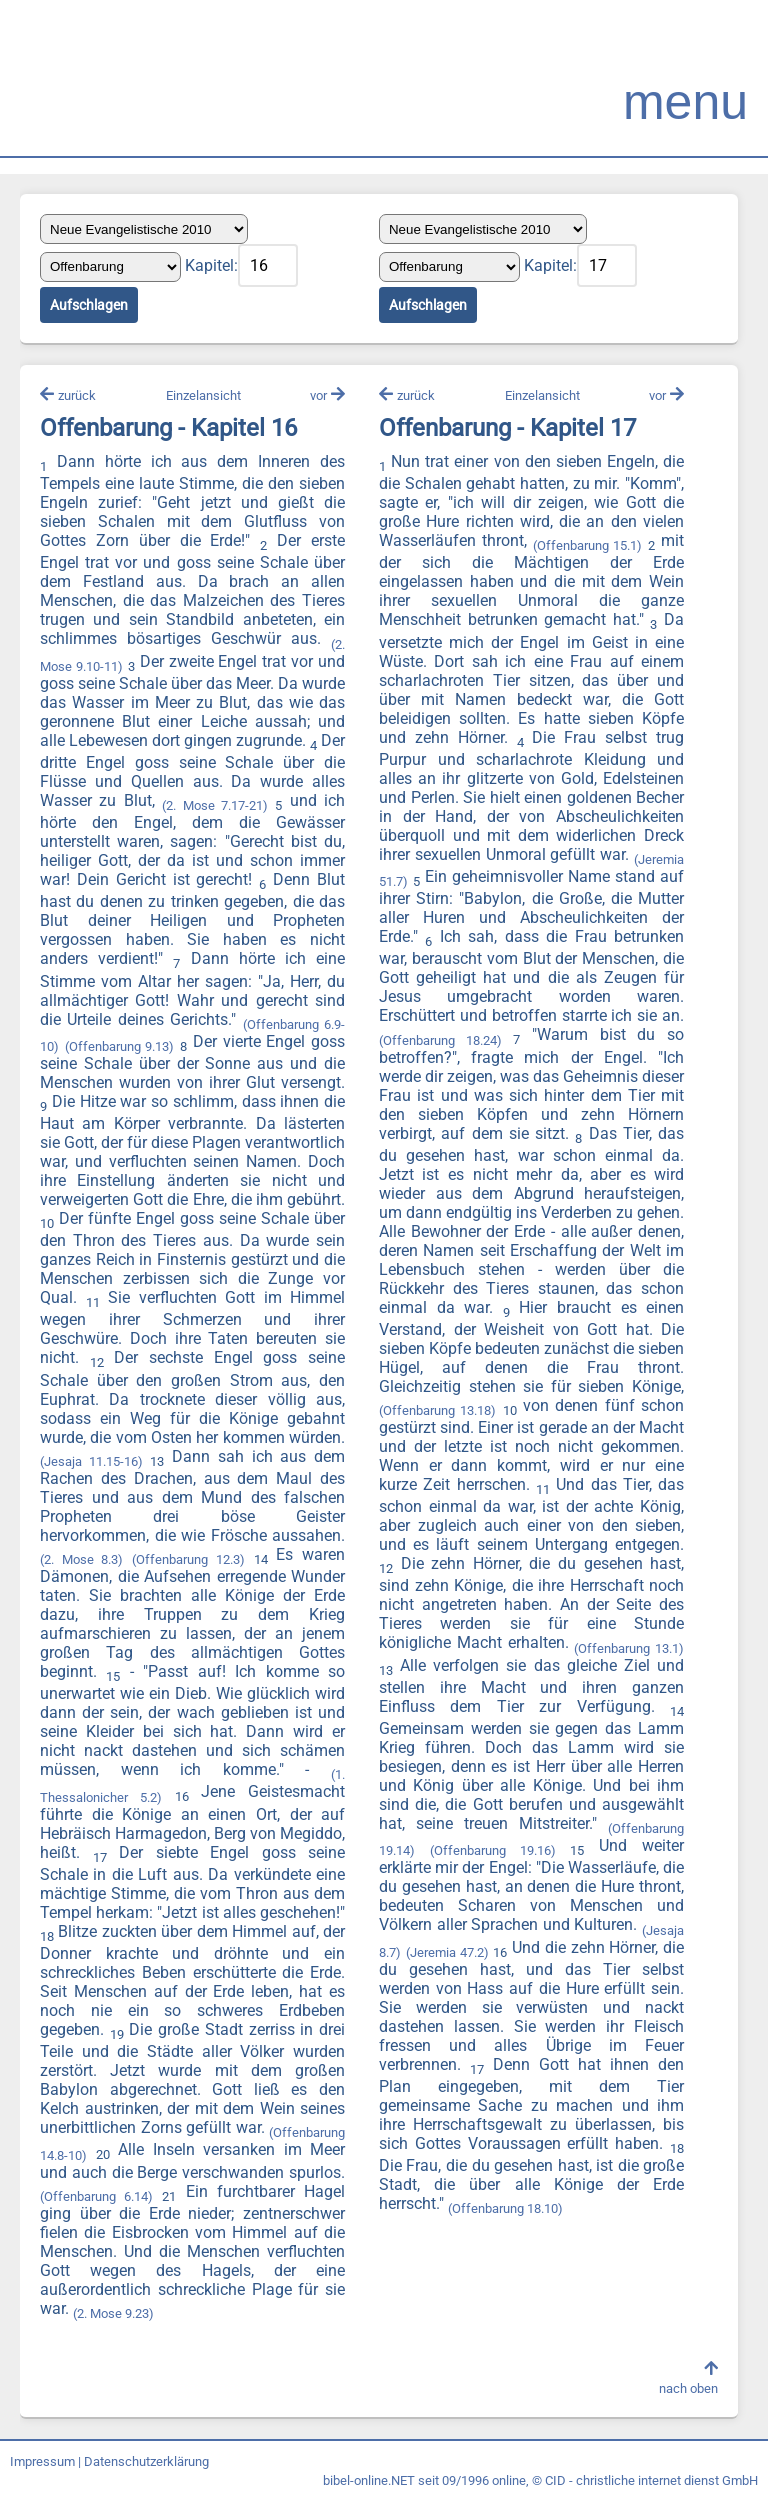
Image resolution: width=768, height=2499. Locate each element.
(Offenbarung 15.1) (588, 545)
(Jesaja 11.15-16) (91, 1461)
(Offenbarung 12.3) (188, 1559)
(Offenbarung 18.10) (505, 2208)
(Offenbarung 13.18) (437, 1410)
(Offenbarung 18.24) (440, 1040)
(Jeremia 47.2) (447, 1952)
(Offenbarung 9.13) (120, 1046)
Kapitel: (211, 265)
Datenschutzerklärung (146, 2461)
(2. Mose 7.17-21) (215, 805)
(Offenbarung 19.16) (493, 1850)
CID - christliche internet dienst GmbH (651, 2480)
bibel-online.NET (369, 2480)
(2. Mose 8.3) (81, 1559)
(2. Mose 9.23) (113, 2313)
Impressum (42, 2461)
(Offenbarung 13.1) (629, 1648)
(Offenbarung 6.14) (96, 2196)
